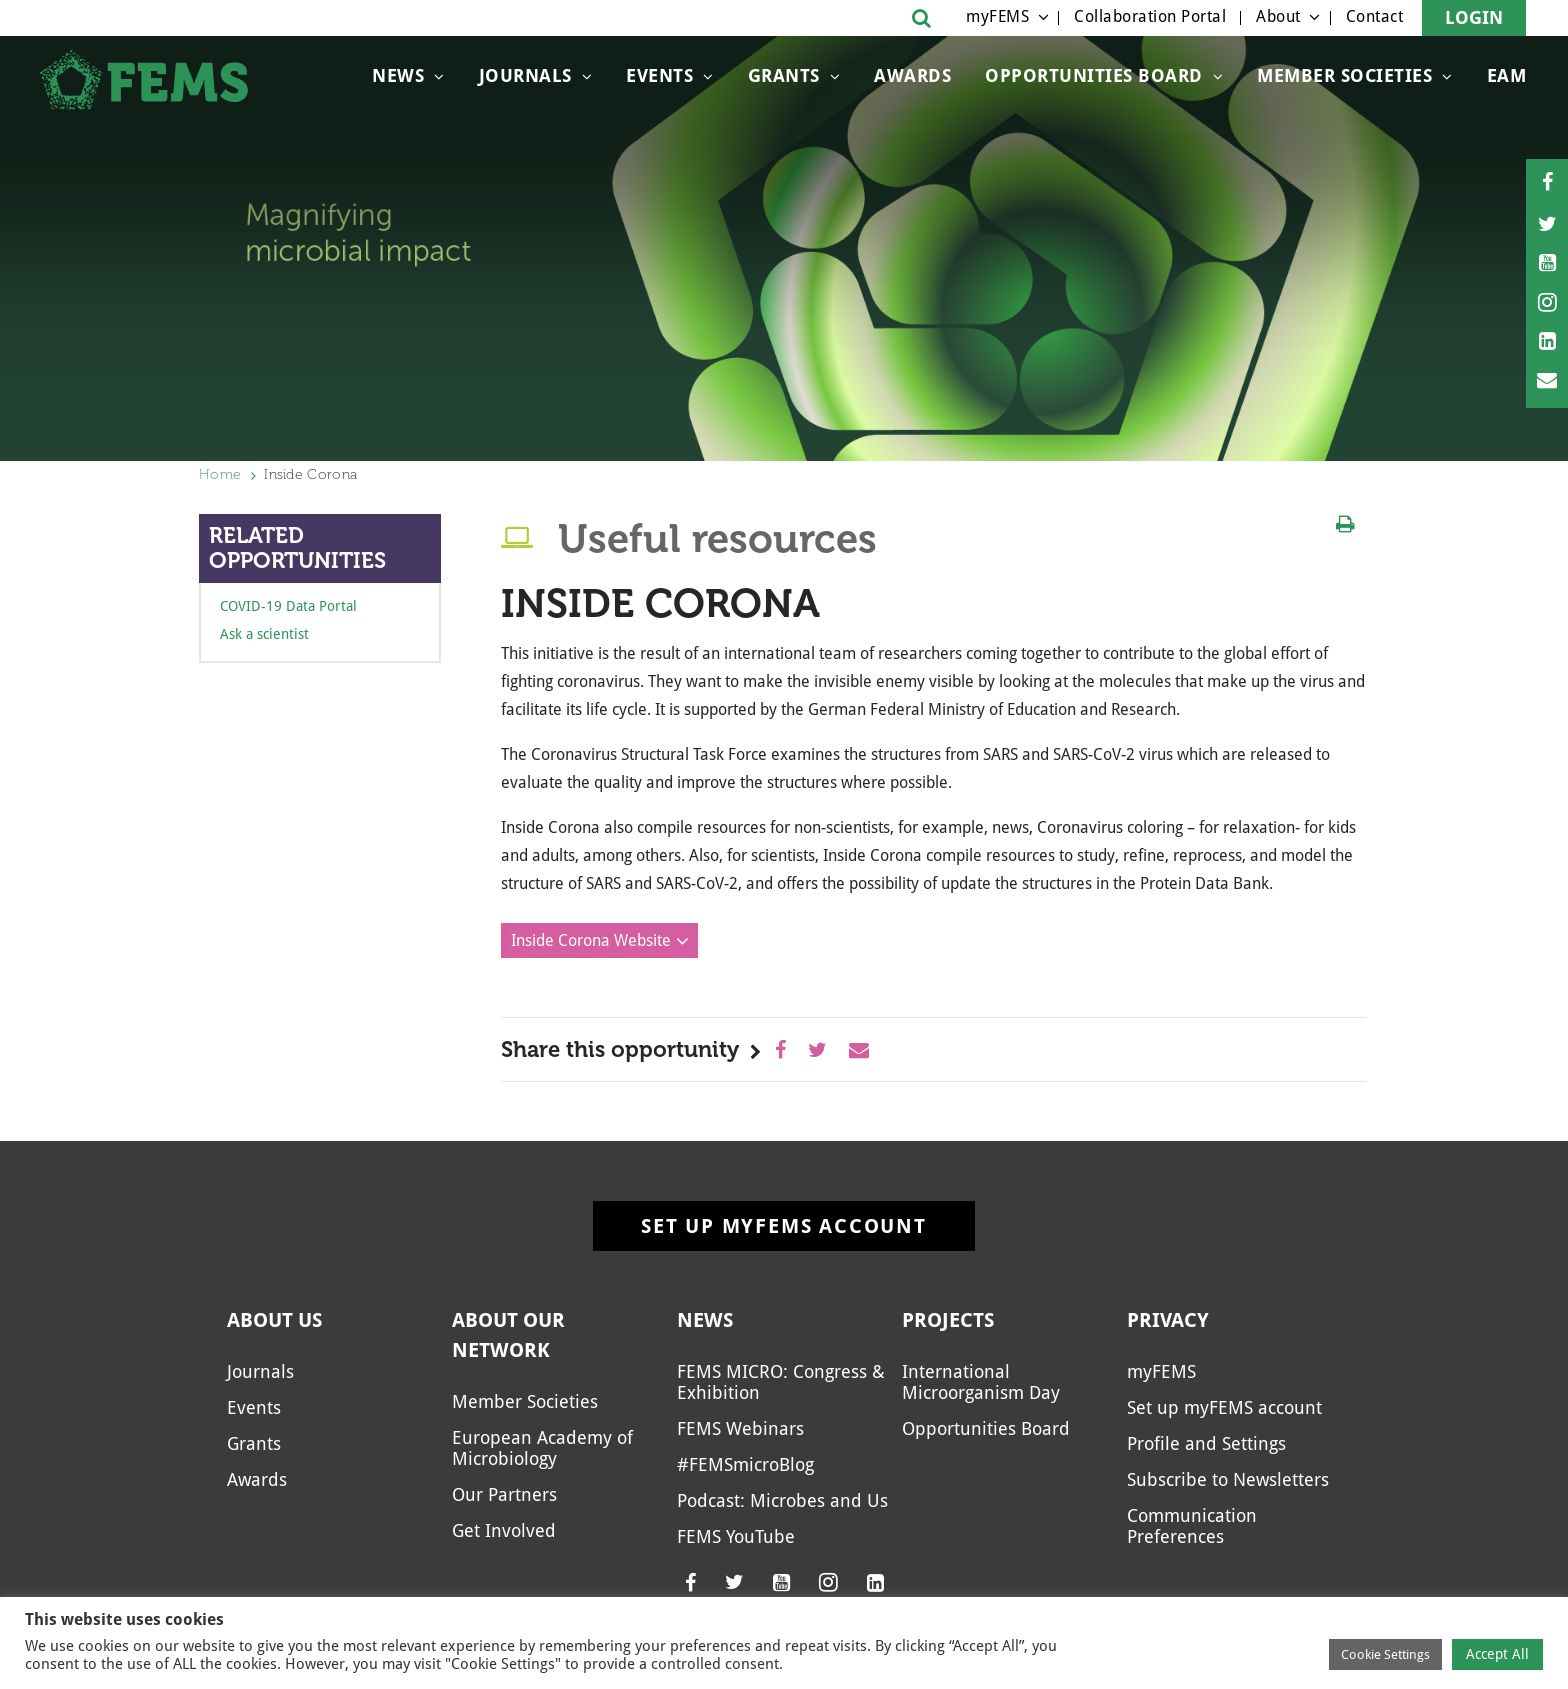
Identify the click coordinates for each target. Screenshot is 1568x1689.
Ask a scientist (264, 634)
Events (659, 75)
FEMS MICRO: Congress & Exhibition (781, 1382)
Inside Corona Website (591, 940)
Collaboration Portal (1150, 16)
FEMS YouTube (736, 1536)
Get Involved (504, 1530)
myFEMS (997, 16)
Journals (525, 75)
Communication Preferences (1192, 1526)
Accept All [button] (1497, 1654)
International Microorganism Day (981, 1382)
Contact (1375, 16)
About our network (508, 1335)
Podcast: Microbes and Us (782, 1500)
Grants (784, 75)
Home (220, 474)
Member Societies (1344, 75)
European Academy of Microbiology (542, 1448)
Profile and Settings (1206, 1443)
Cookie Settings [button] (1385, 1654)
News (398, 75)
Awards (912, 75)
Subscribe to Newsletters (1228, 1479)
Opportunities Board (1094, 75)
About (1278, 16)
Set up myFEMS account (784, 1226)
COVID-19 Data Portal (288, 606)
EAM (1507, 75)
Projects (948, 1320)
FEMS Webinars (740, 1428)
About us (274, 1320)
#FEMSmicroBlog (745, 1464)
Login (1474, 17)
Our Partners (504, 1494)
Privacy (1168, 1320)
